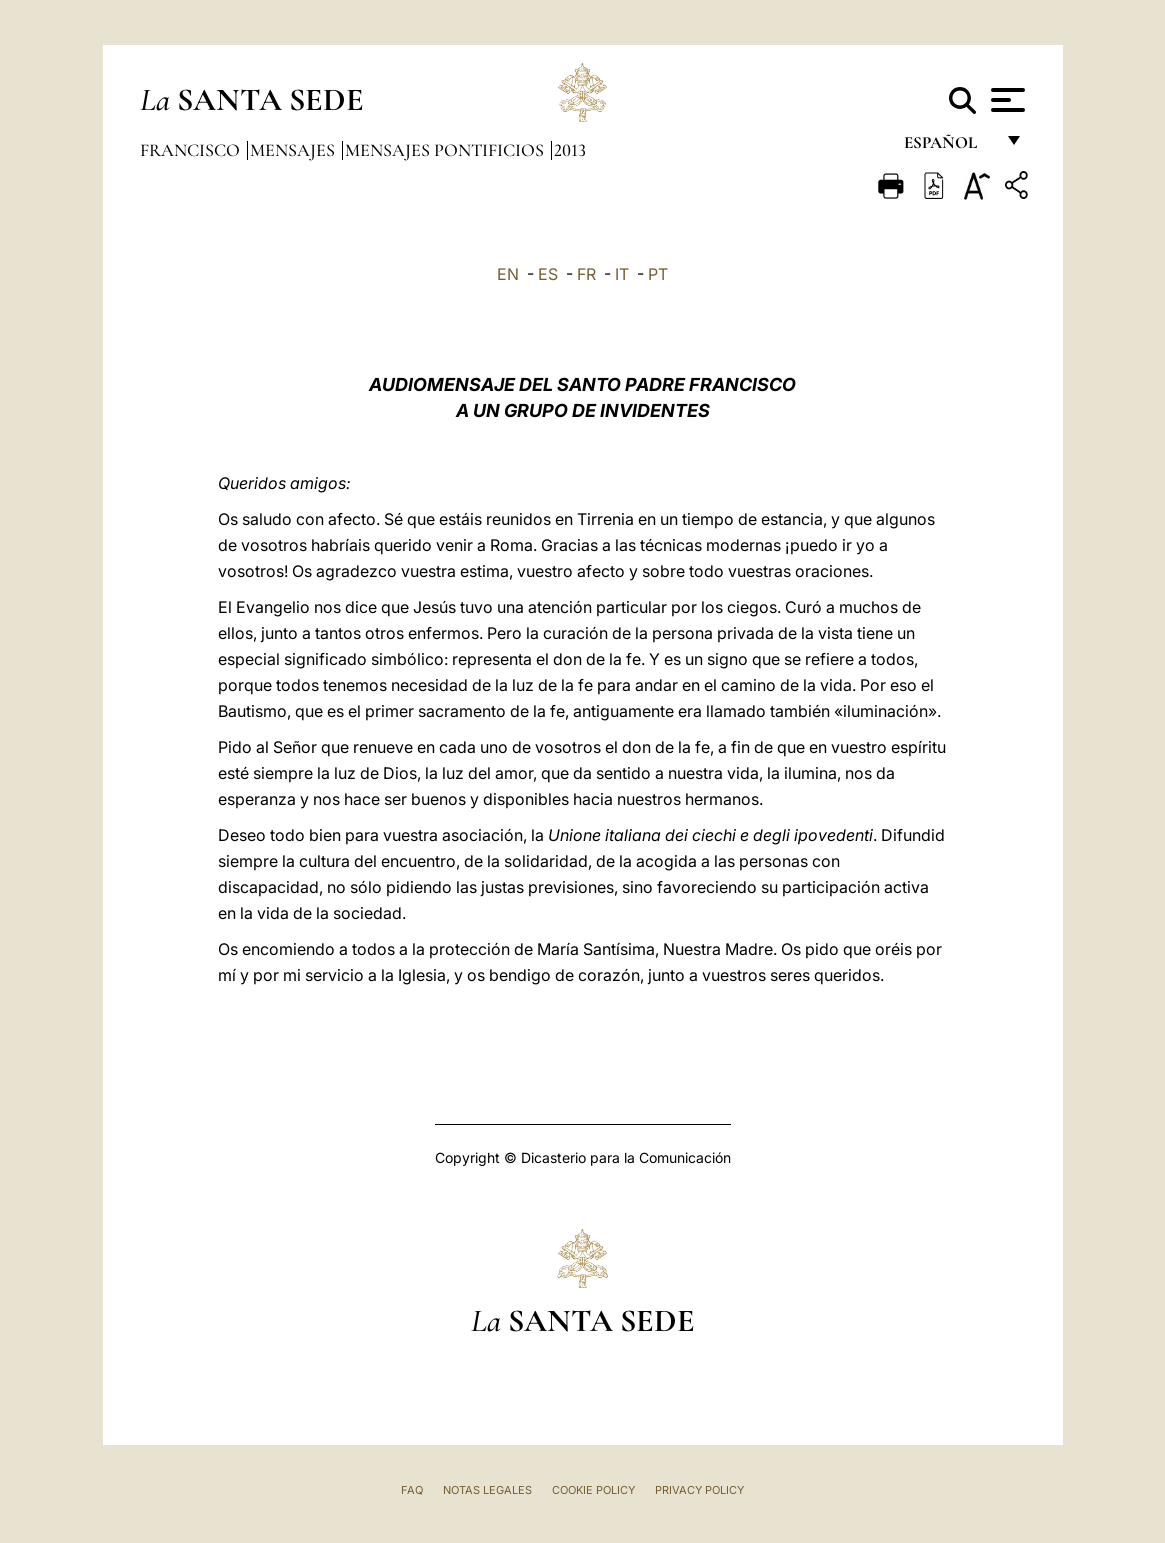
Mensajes (294, 150)
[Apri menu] (1005, 100)
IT (622, 274)
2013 (570, 150)
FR (586, 274)
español (948, 147)
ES (548, 274)
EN (508, 274)
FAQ (412, 1490)
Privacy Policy (699, 1490)
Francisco (192, 150)
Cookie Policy (593, 1490)
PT (658, 274)
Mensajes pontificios (446, 150)
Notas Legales (487, 1490)
